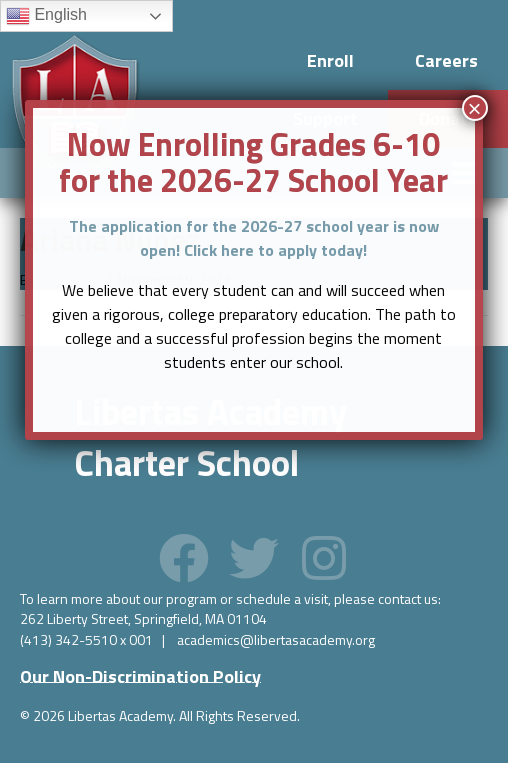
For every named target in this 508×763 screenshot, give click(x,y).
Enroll (330, 60)
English (46, 16)
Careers (446, 60)
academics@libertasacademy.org (276, 639)
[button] (184, 558)
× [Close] (475, 108)
